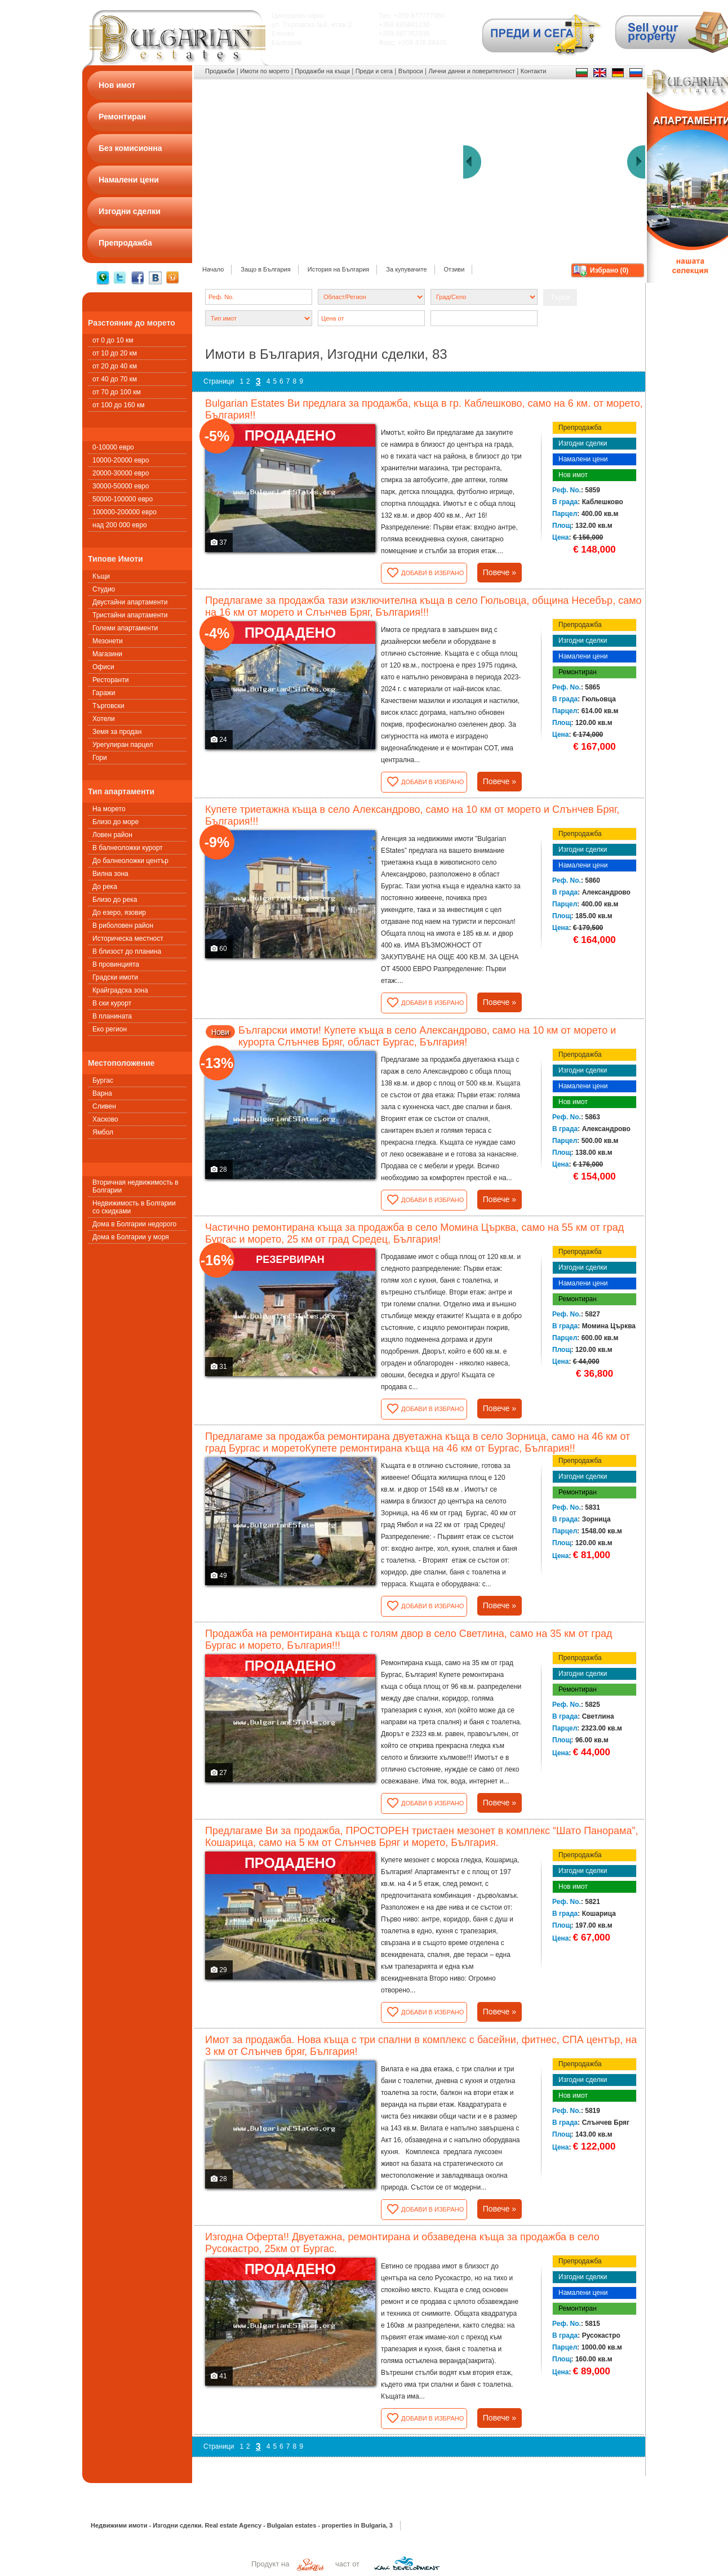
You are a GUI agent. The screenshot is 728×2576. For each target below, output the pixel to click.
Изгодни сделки (582, 443)
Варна (102, 1093)
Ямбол (102, 1132)
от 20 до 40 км (114, 366)
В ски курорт (111, 1003)
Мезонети (107, 641)
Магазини (107, 654)
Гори (99, 758)
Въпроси (410, 71)
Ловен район (112, 835)
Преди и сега (374, 71)
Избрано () (609, 270)
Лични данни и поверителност (472, 71)
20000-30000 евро (120, 473)
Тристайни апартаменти (129, 615)
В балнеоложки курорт (127, 848)
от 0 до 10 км (112, 340)
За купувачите (406, 269)
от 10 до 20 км (114, 353)
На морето (109, 809)
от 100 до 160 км (118, 405)
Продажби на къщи (322, 71)
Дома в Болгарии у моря (130, 1237)
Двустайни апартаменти (130, 602)
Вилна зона (110, 874)
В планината (112, 1016)
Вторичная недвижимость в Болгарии (135, 1186)
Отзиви (454, 269)
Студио (103, 589)
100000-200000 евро (124, 512)
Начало (213, 269)
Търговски (108, 706)
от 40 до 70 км (114, 379)
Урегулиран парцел (122, 745)
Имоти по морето (264, 71)
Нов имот (573, 475)
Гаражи (104, 693)
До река (104, 887)
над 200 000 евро (119, 525)
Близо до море (115, 822)
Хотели (103, 719)
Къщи (101, 576)
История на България (339, 269)
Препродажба (580, 427)
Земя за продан (116, 732)
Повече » (499, 572)
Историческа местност (127, 938)
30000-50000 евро (120, 486)
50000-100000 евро (122, 499)
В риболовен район (122, 925)
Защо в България (265, 269)
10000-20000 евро (120, 460)
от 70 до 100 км (116, 392)
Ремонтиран (577, 672)
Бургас (102, 1080)
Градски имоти (115, 977)
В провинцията (115, 964)
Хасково (105, 1119)
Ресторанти (110, 680)
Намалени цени (582, 459)
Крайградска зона (120, 990)
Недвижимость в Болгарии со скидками (134, 1207)
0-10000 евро (113, 447)
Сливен (104, 1106)
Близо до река (114, 900)
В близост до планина (126, 951)
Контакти (534, 71)
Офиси (103, 667)
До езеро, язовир (119, 912)
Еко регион (109, 1029)
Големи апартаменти (125, 628)
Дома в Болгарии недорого (134, 1224)
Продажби (219, 71)
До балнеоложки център (130, 861)
